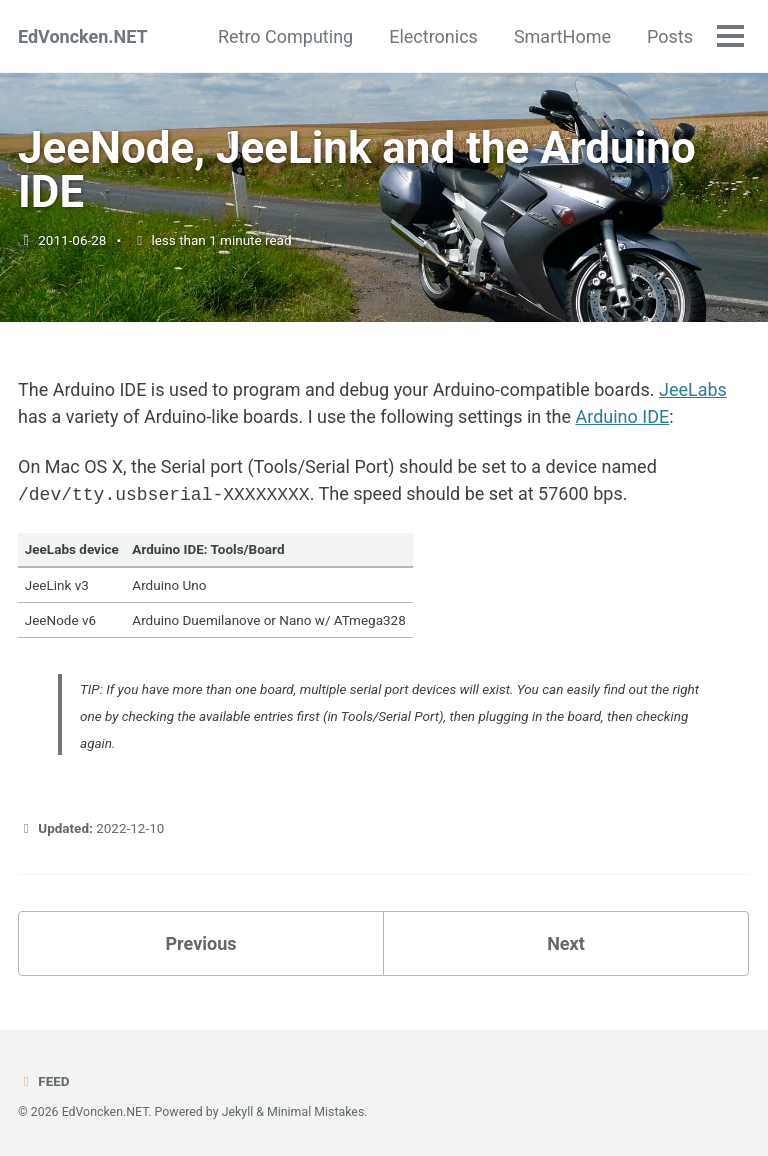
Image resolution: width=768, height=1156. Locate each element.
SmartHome (562, 36)
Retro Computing (285, 36)
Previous (201, 941)
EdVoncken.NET (83, 36)
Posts (670, 36)
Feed (44, 1079)
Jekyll (238, 1110)
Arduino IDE (622, 416)
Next (566, 941)
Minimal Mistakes (315, 1110)
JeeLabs (693, 389)
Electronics (433, 36)
